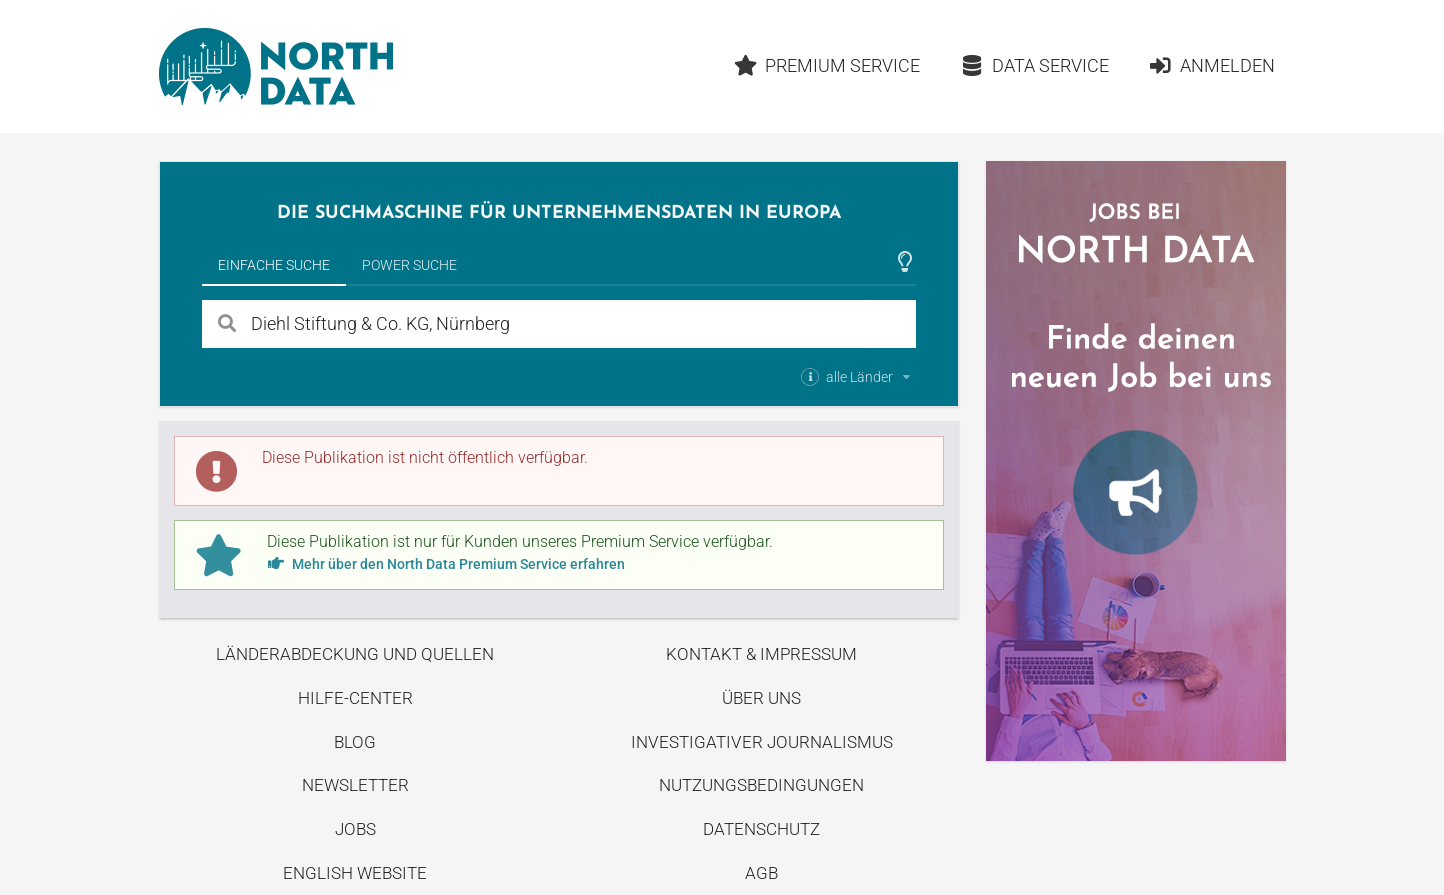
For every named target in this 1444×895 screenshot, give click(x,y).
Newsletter (355, 785)
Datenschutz (761, 829)
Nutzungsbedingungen (761, 785)
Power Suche (409, 265)
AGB (761, 873)
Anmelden (1211, 65)
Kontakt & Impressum (761, 654)
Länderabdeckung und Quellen (355, 654)
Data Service (1034, 65)
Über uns (761, 698)
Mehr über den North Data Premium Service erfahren (446, 564)
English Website (355, 873)
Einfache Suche (274, 265)
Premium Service (826, 65)
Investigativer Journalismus (762, 742)
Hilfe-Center (355, 698)
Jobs (355, 829)
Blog (355, 742)
